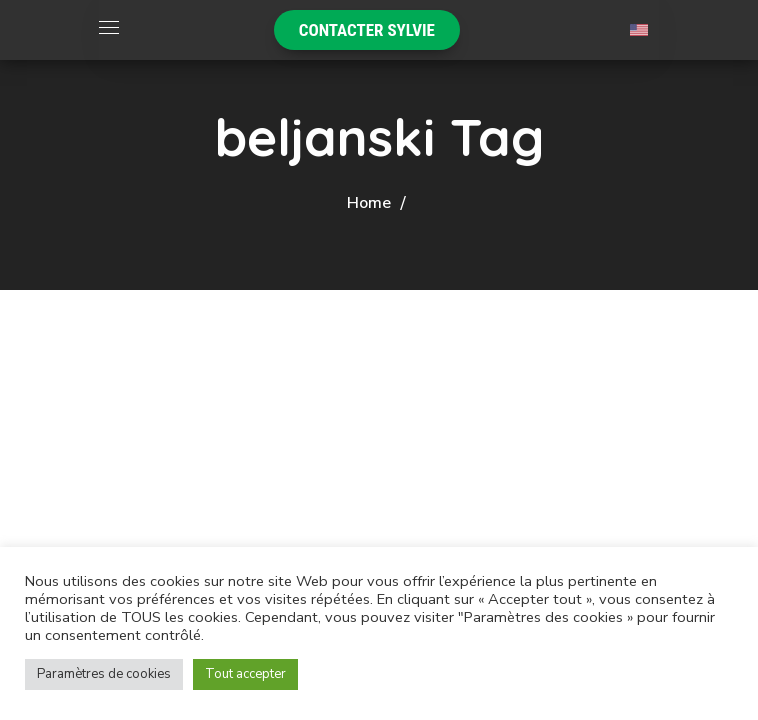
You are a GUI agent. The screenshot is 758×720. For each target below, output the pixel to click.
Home (369, 203)
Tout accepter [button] (245, 674)
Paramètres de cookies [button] (104, 674)
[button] (367, 30)
